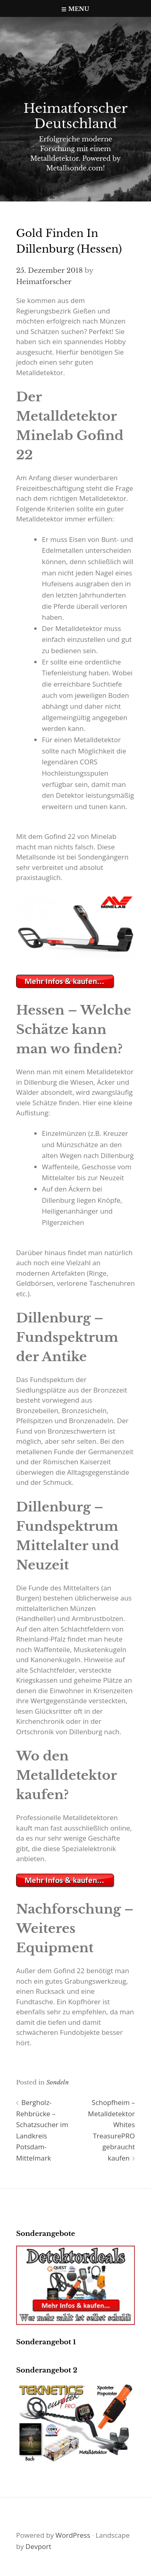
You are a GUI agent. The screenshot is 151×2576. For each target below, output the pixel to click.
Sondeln (57, 2082)
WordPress (73, 2535)
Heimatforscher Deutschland (75, 116)
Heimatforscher (43, 282)
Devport (38, 2546)
